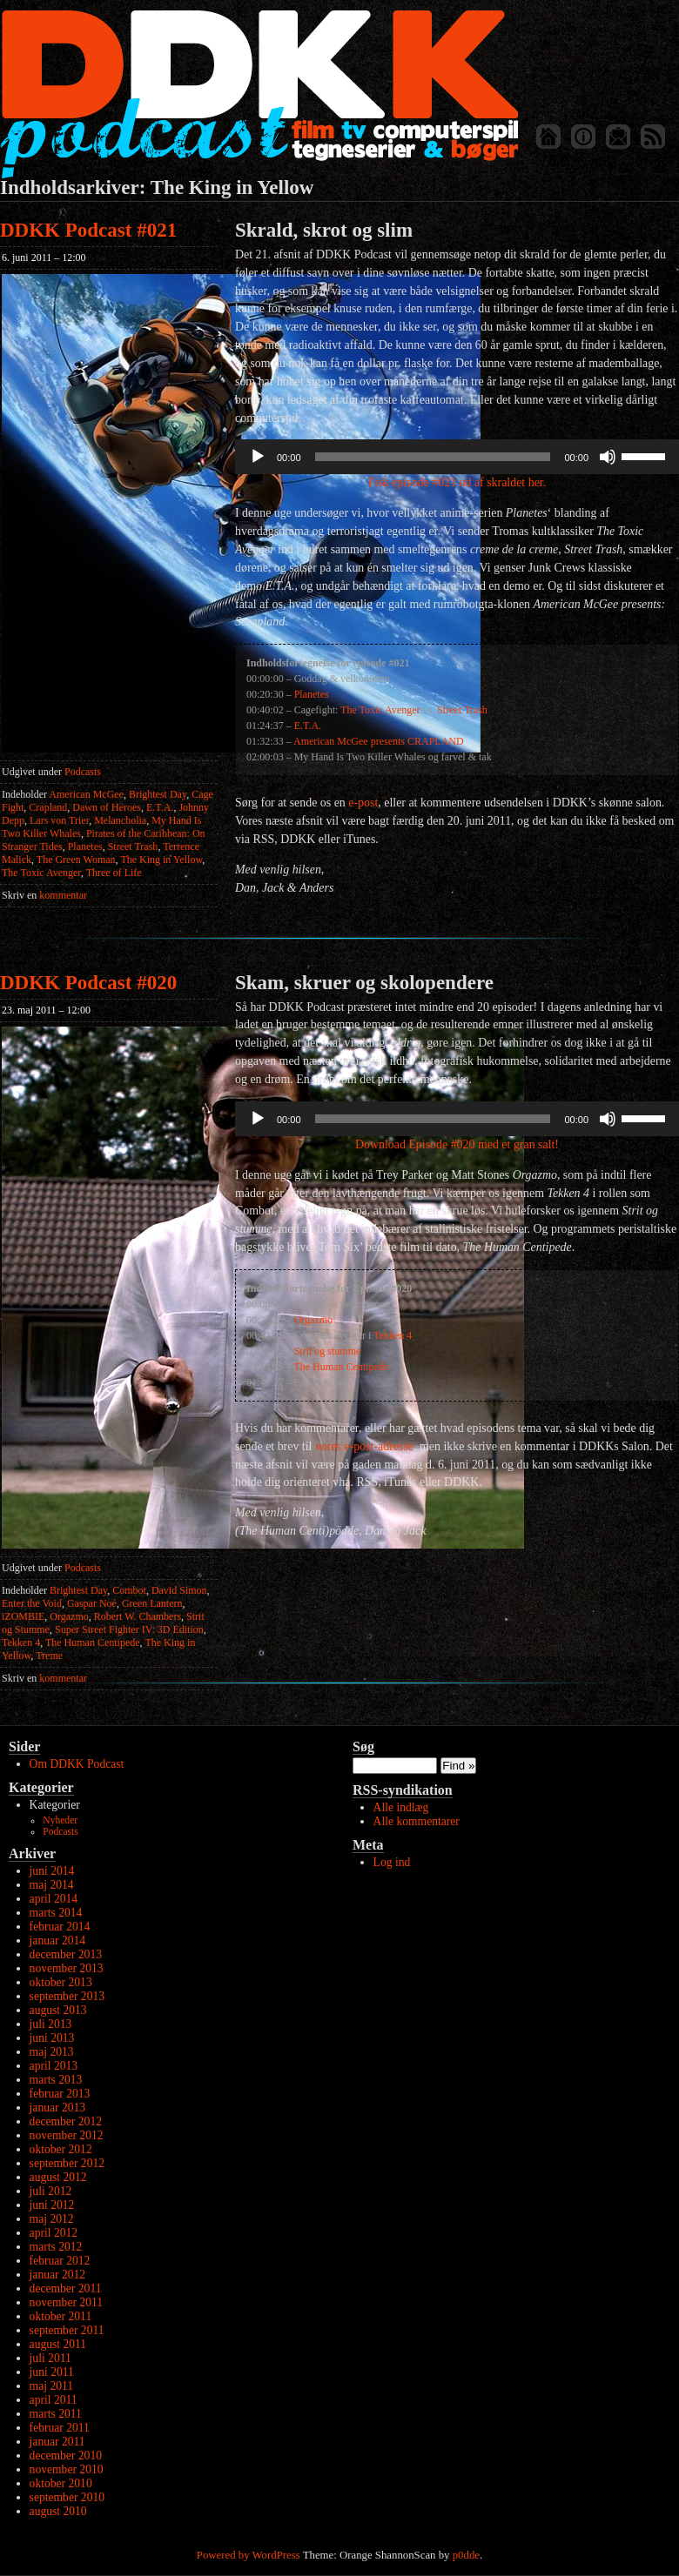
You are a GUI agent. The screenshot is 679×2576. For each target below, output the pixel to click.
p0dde (466, 2555)
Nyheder (60, 1820)
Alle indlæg (401, 1807)
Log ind (392, 1862)
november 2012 (67, 2135)
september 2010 (67, 2497)
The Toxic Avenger (41, 872)
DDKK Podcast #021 (88, 230)
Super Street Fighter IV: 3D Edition (129, 1629)
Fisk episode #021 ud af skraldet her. (457, 482)
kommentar (44, 895)
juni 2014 (52, 1870)
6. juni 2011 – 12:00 (44, 257)
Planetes (85, 846)
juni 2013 (52, 2037)
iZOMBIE (23, 1616)
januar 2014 (58, 1940)
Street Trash (133, 846)
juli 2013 (51, 2024)
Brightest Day (157, 794)
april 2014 (54, 1898)
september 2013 (67, 1996)
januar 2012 (58, 2274)
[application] (457, 456)
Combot (129, 1590)
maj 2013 (52, 2051)
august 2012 (58, 2177)
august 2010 (58, 2511)
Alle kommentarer (416, 1821)
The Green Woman (76, 859)
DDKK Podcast (259, 93)
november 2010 (67, 2469)
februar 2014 (60, 1926)
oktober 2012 (61, 2149)
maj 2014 (52, 1884)
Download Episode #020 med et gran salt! (457, 1144)
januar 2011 (57, 2441)
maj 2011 (51, 2385)
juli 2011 (50, 2358)
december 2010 (66, 2455)
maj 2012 (52, 2218)
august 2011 (58, 2344)
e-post (363, 802)
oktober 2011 (61, 2316)
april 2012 (54, 2232)
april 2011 (53, 2399)
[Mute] (607, 456)
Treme (49, 1655)
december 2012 (66, 2121)
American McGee (86, 794)
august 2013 (58, 2010)
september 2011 (67, 2330)
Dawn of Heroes (106, 807)
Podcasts (82, 772)
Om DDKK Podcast (77, 1763)
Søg (363, 1746)
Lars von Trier (59, 820)
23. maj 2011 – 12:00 (46, 1010)
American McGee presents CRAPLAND (378, 741)
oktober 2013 (61, 1982)
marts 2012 (56, 2246)
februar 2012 (60, 2260)
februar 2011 (60, 2427)
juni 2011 (52, 2372)
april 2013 (54, 2065)
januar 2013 (58, 2107)
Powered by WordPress (248, 2555)
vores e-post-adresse (364, 1446)
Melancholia (120, 820)
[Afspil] (257, 456)
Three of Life (114, 872)
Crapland (48, 807)
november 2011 (66, 2302)
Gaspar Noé (92, 1603)
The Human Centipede (92, 1642)
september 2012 (67, 2163)
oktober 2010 (61, 2483)
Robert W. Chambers (137, 1616)
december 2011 (66, 2288)
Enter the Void (32, 1603)
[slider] (433, 456)
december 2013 (66, 1954)
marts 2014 (56, 1912)
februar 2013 (60, 2093)
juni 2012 (52, 2204)
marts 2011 (56, 2413)
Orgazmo (69, 1616)
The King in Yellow (161, 859)
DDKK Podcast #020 (88, 983)
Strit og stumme (327, 1351)
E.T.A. (159, 807)
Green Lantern (152, 1603)
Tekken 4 (21, 1642)
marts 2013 (56, 2079)
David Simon (179, 1590)
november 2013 (67, 1968)
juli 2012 (51, 2191)
